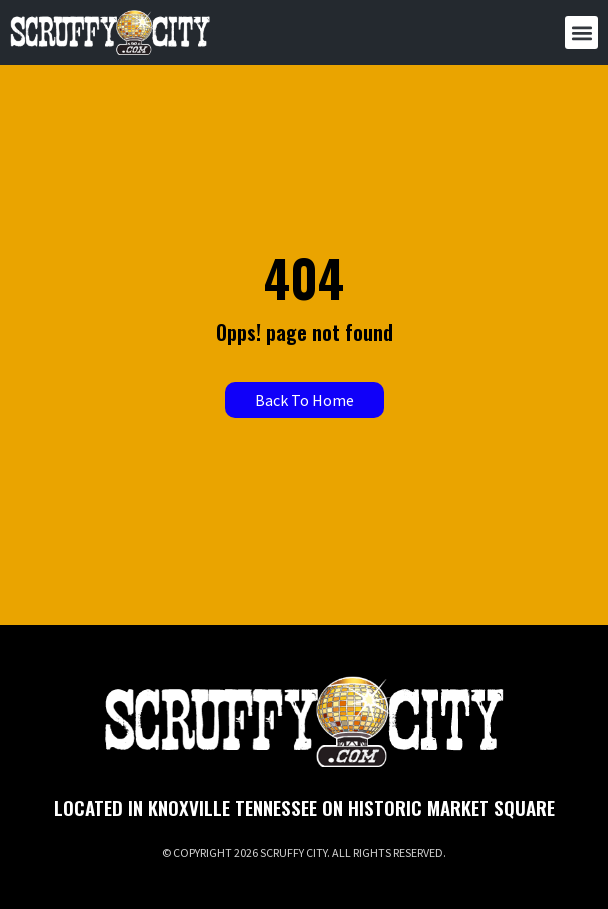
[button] (581, 32)
